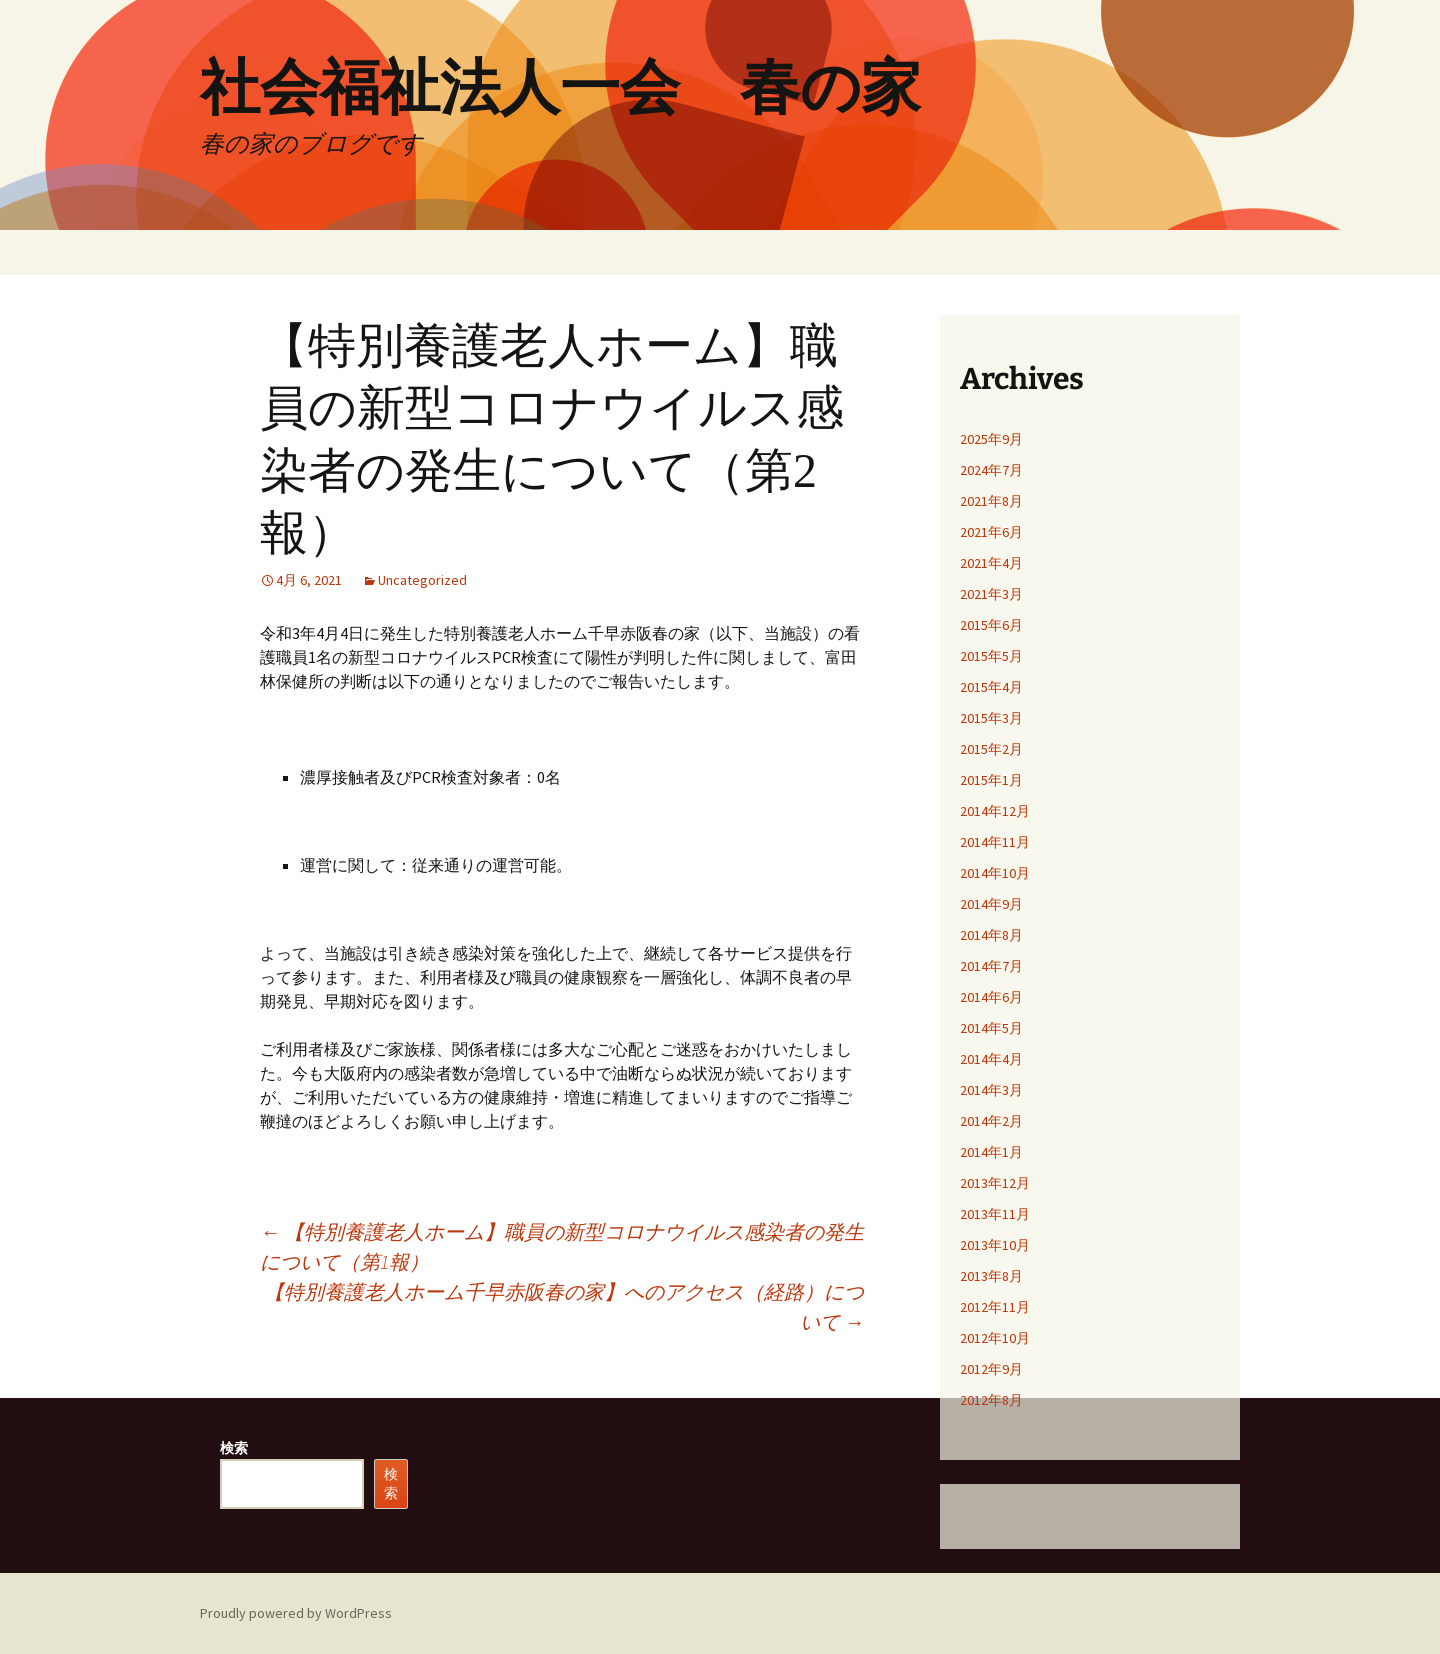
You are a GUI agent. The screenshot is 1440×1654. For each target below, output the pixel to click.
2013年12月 (995, 1183)
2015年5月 (991, 656)
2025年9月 (991, 439)
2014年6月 (991, 997)
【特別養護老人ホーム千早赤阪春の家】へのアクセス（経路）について (564, 1306)
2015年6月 (991, 625)
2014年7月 (991, 966)
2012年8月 (991, 1400)
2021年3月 (991, 594)
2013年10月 (995, 1245)
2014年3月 (991, 1090)
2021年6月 (991, 532)
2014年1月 (991, 1152)
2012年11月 (995, 1307)
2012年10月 (995, 1338)
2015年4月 (991, 687)
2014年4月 (991, 1059)
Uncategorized (422, 580)
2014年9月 (991, 904)
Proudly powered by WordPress (296, 1613)
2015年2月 (991, 749)
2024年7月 (991, 470)
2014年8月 (991, 935)
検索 (234, 1448)
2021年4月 (991, 563)
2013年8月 (991, 1276)
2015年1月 (991, 780)
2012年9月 (991, 1369)
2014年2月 (991, 1121)
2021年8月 (991, 501)
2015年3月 (991, 718)
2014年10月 (995, 873)
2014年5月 (991, 1028)
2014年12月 (995, 811)
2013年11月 (995, 1214)
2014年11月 (995, 842)
